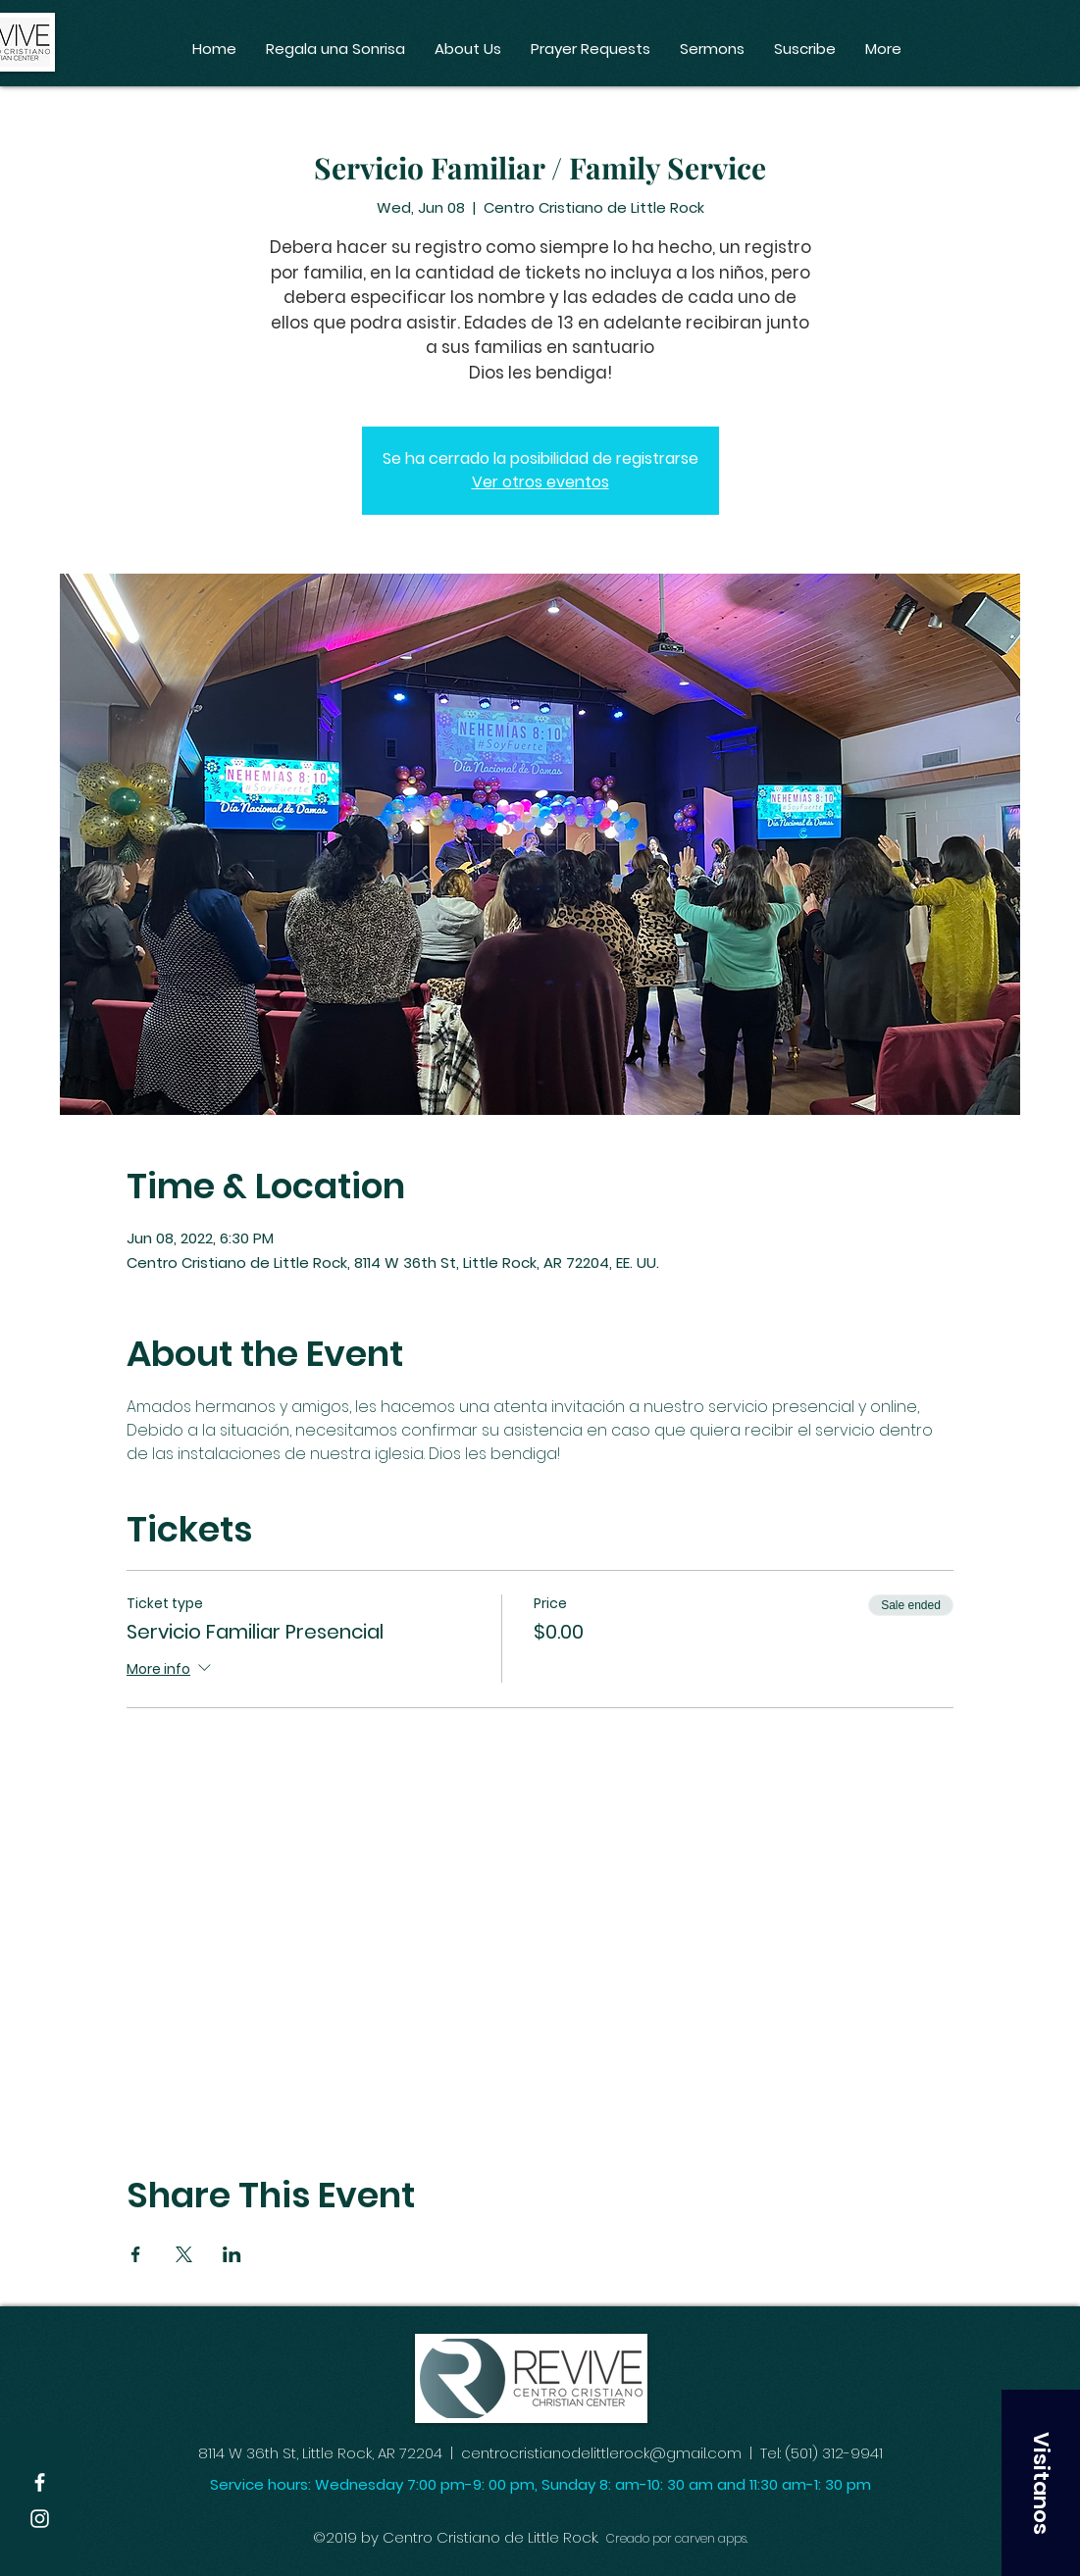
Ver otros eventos (540, 482)
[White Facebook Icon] (39, 2482)
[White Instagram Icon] (39, 2518)
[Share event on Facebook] (136, 2254)
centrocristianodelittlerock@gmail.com (601, 2453)
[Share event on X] (184, 2254)
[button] (1041, 2483)
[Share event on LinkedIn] (232, 2254)
